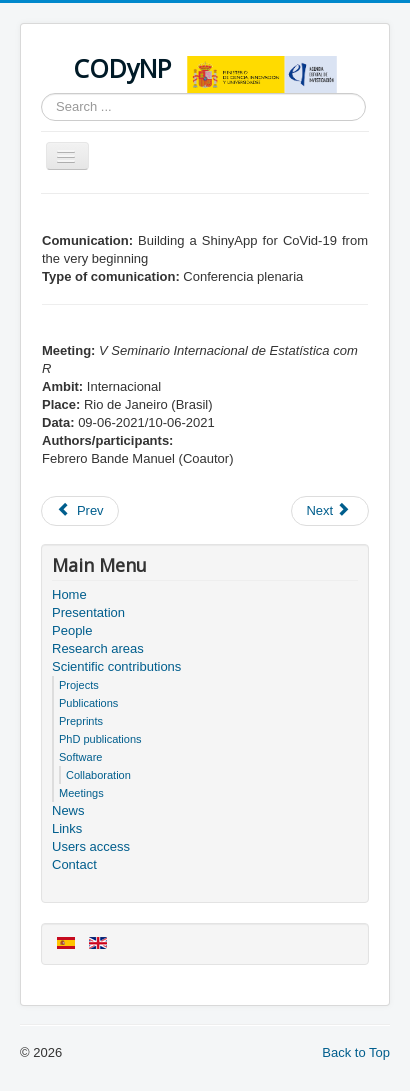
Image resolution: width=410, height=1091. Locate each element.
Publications (88, 703)
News (68, 810)
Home (69, 594)
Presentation (88, 612)
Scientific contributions (116, 666)
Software (80, 757)
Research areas (98, 648)
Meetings (81, 793)
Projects (79, 685)
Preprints (81, 721)
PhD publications (100, 739)
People (72, 630)
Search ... (41, 93)
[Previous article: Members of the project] (80, 511)
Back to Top (356, 1052)
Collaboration (98, 775)
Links (67, 828)
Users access (91, 846)
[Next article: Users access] (330, 511)
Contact (74, 864)
